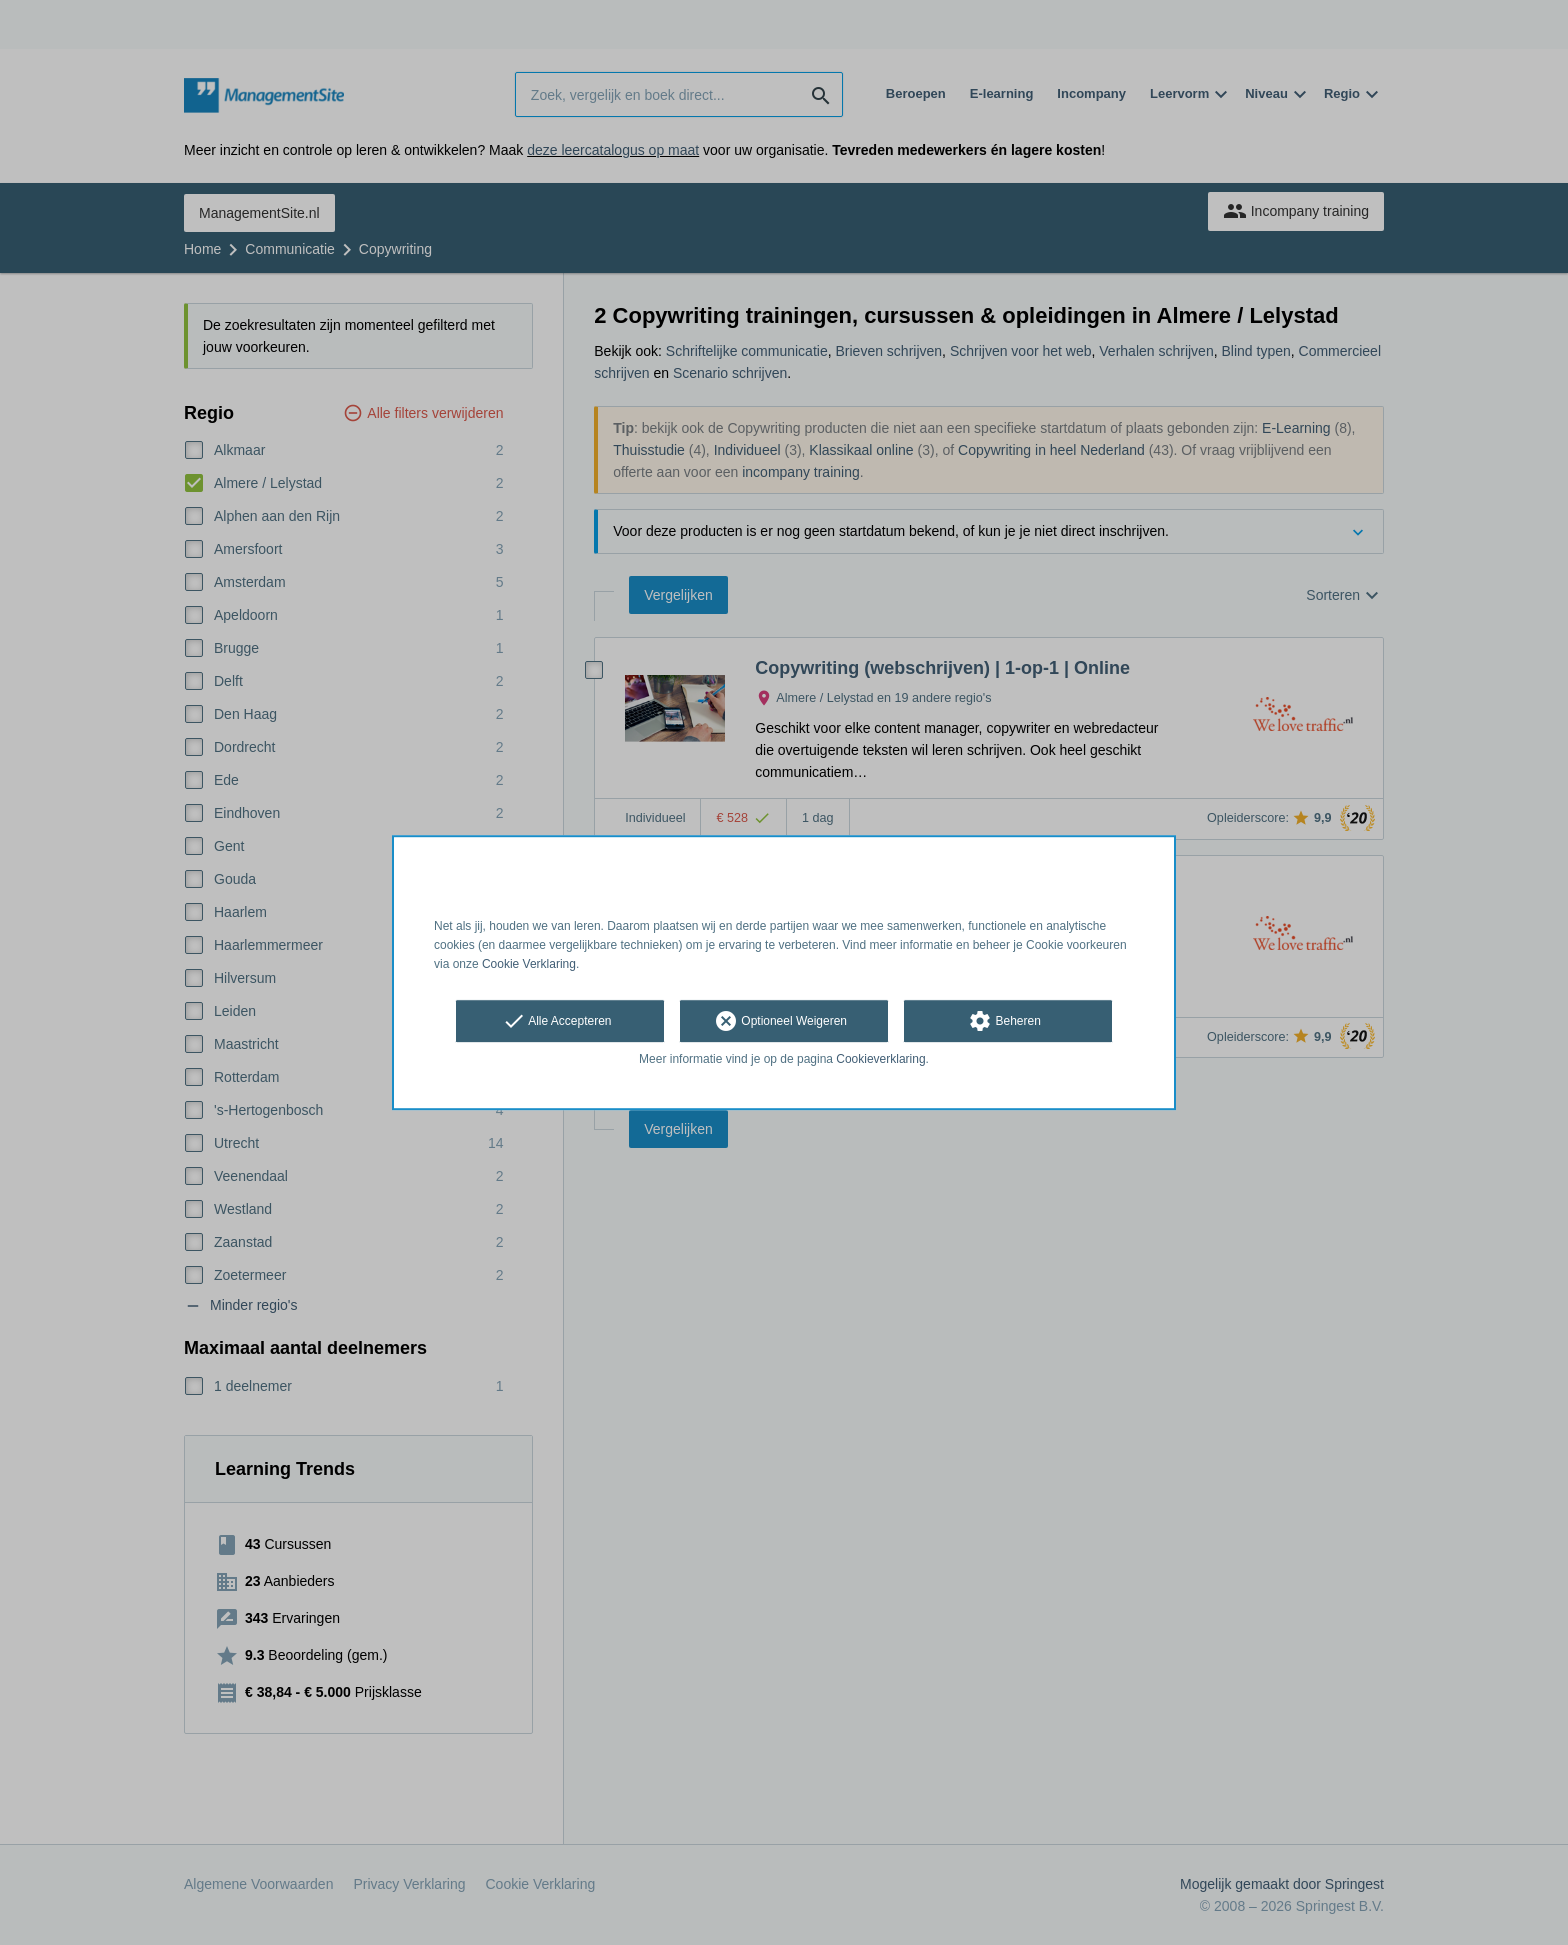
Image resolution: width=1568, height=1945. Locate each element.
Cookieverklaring (880, 1060)
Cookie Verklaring (529, 964)
